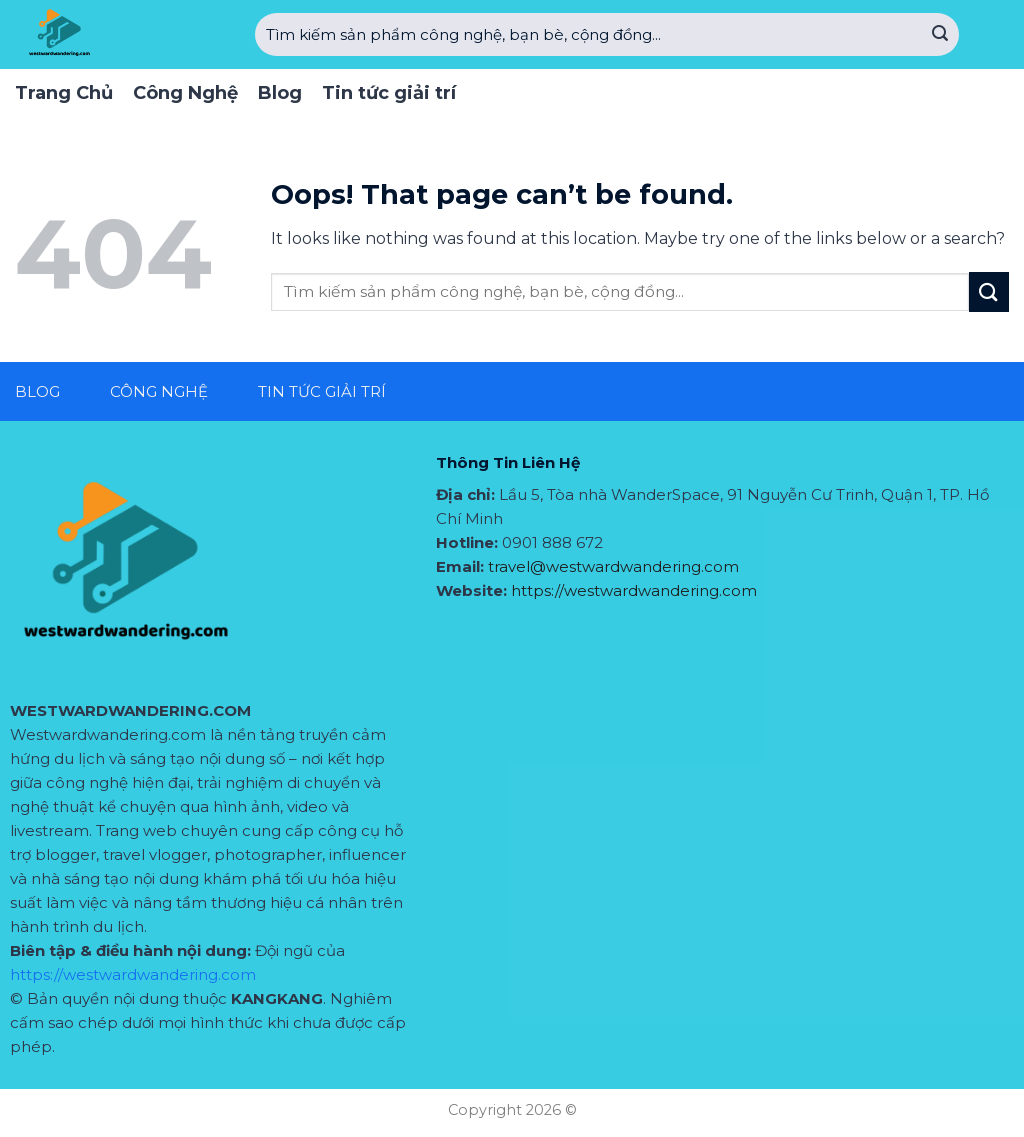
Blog (280, 93)
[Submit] (940, 35)
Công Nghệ (185, 93)
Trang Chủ (64, 93)
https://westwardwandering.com (133, 974)
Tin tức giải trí (389, 93)
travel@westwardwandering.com (613, 566)
